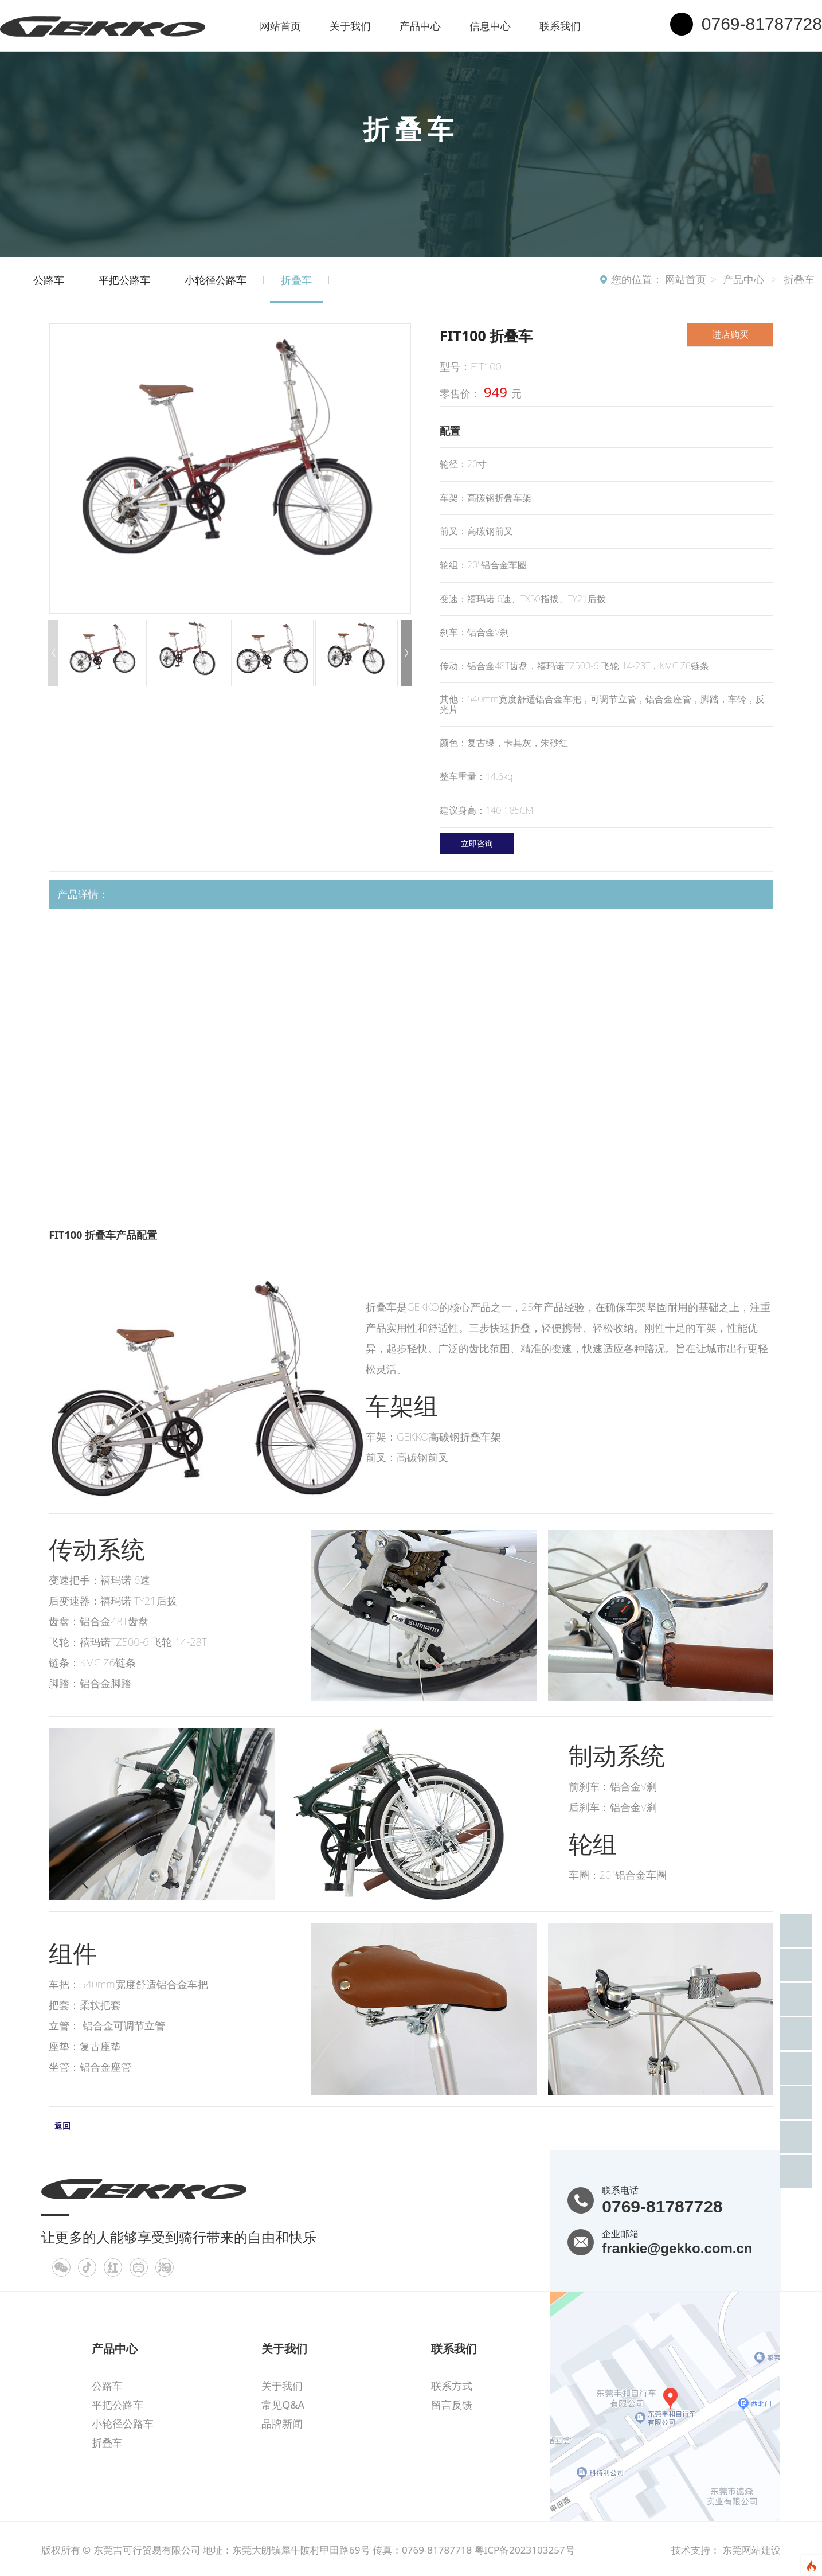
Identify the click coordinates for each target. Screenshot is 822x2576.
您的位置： (637, 279)
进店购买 (730, 334)
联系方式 (451, 2385)
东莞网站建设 (751, 2550)
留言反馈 (451, 2404)
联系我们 (560, 26)
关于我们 (350, 26)
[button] (406, 653)
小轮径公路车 (215, 280)
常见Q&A (282, 2404)
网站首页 (280, 26)
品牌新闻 (282, 2423)
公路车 (48, 280)
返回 (62, 2125)
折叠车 (799, 279)
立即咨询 (477, 843)
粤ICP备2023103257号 (525, 2550)
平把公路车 (124, 280)
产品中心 (420, 26)
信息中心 (490, 26)
